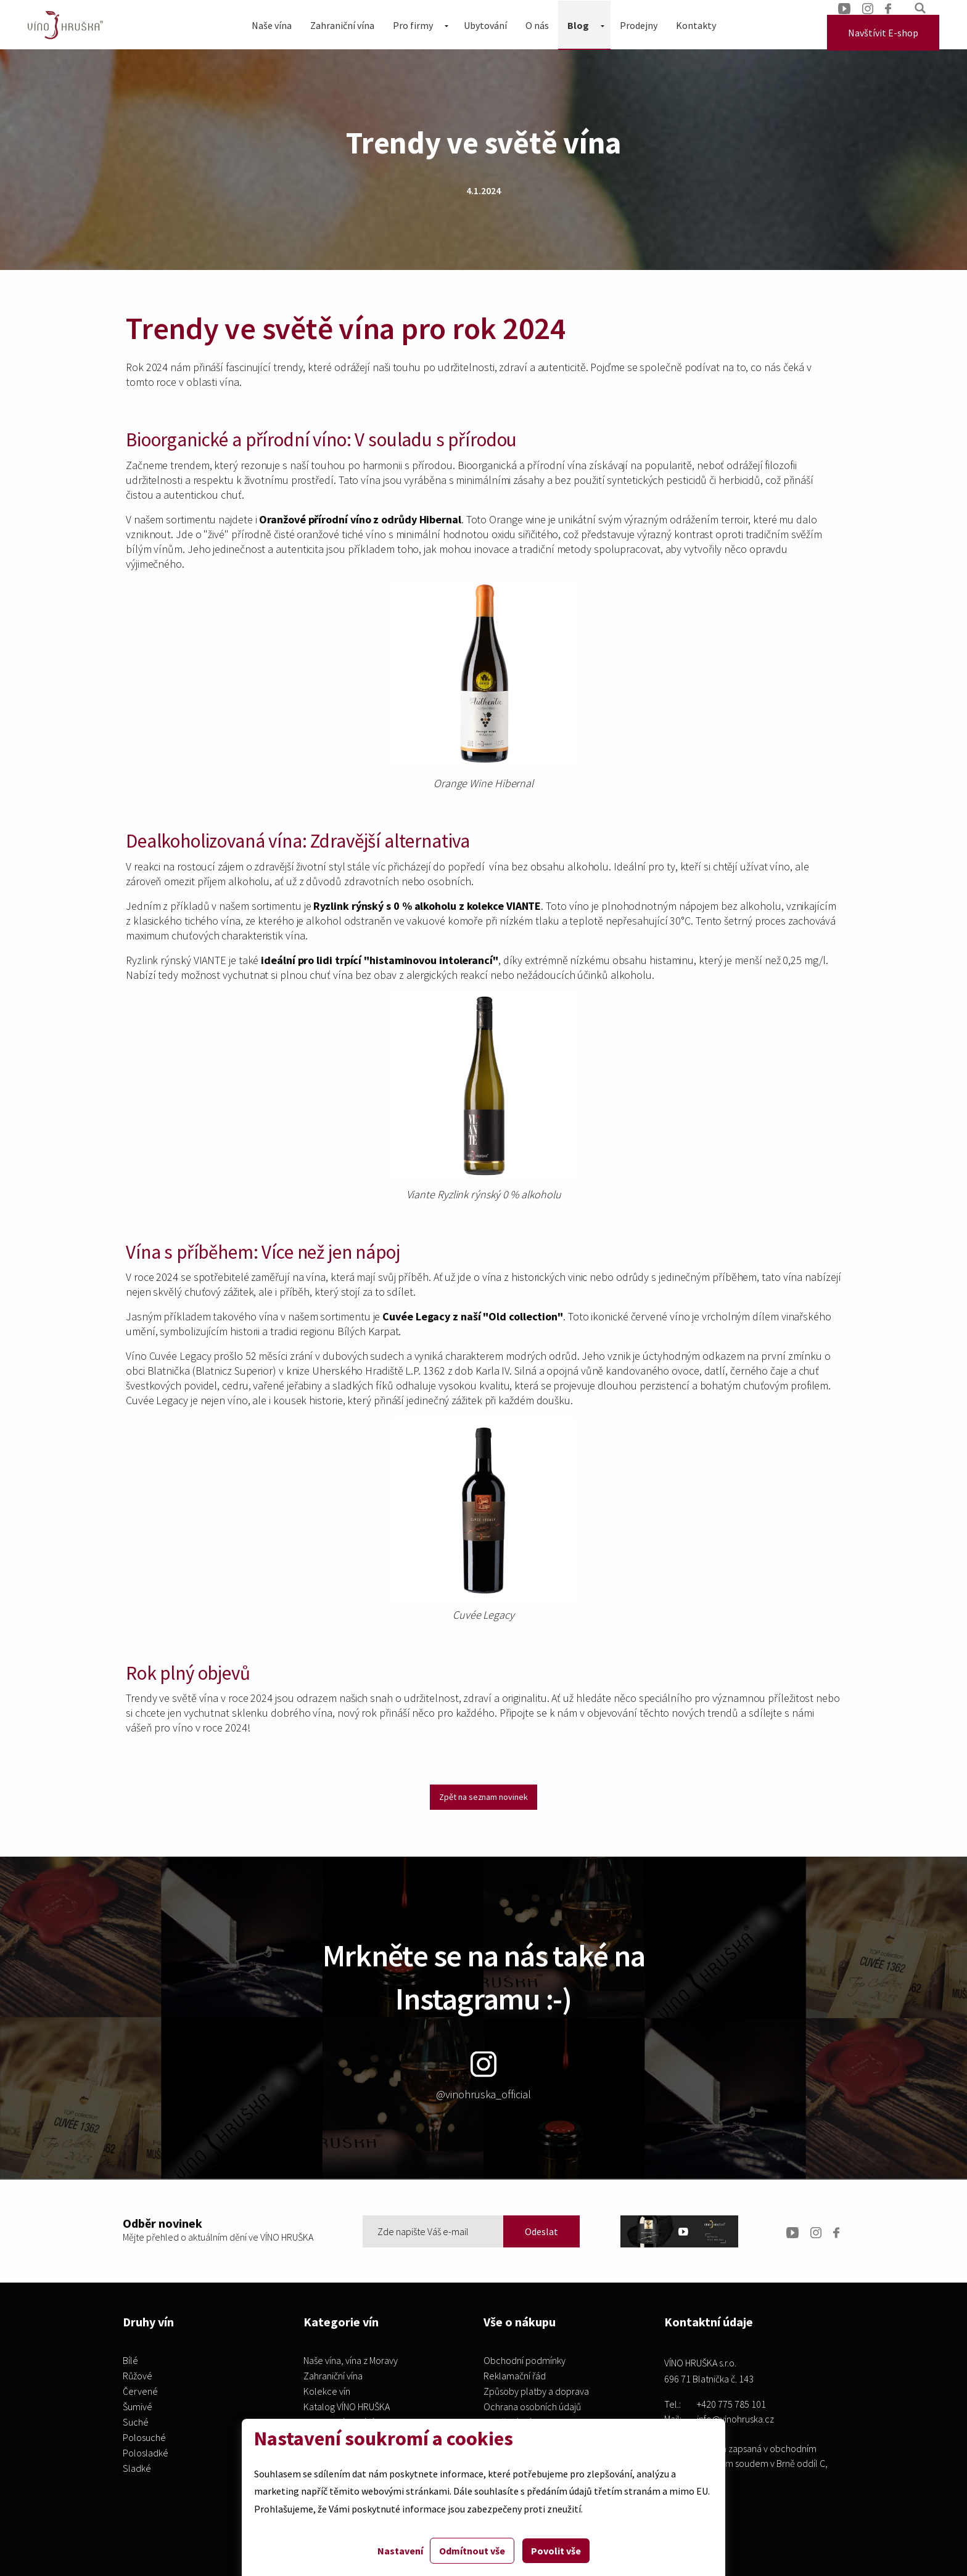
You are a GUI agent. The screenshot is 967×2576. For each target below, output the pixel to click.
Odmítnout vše (472, 2551)
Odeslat (541, 2231)
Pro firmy (413, 25)
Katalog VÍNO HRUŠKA (346, 2407)
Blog (578, 25)
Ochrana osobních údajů (532, 2407)
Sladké (137, 2468)
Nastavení (400, 2551)
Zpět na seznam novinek (483, 1796)
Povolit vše (556, 2551)
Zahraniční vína (342, 25)
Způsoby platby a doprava (536, 2391)
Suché (136, 2422)
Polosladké (145, 2453)
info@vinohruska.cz (735, 2419)
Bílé (130, 2360)
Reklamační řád (515, 2376)
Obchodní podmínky (525, 2360)
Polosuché (144, 2437)
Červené (140, 2391)
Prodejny (638, 25)
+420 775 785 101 (731, 2404)
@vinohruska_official (483, 2076)
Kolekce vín (326, 2391)
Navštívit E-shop (883, 33)
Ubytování (485, 25)
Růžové (137, 2376)
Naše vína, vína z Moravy (350, 2360)
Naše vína (272, 25)
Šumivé (137, 2407)
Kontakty (696, 25)
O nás (537, 25)
